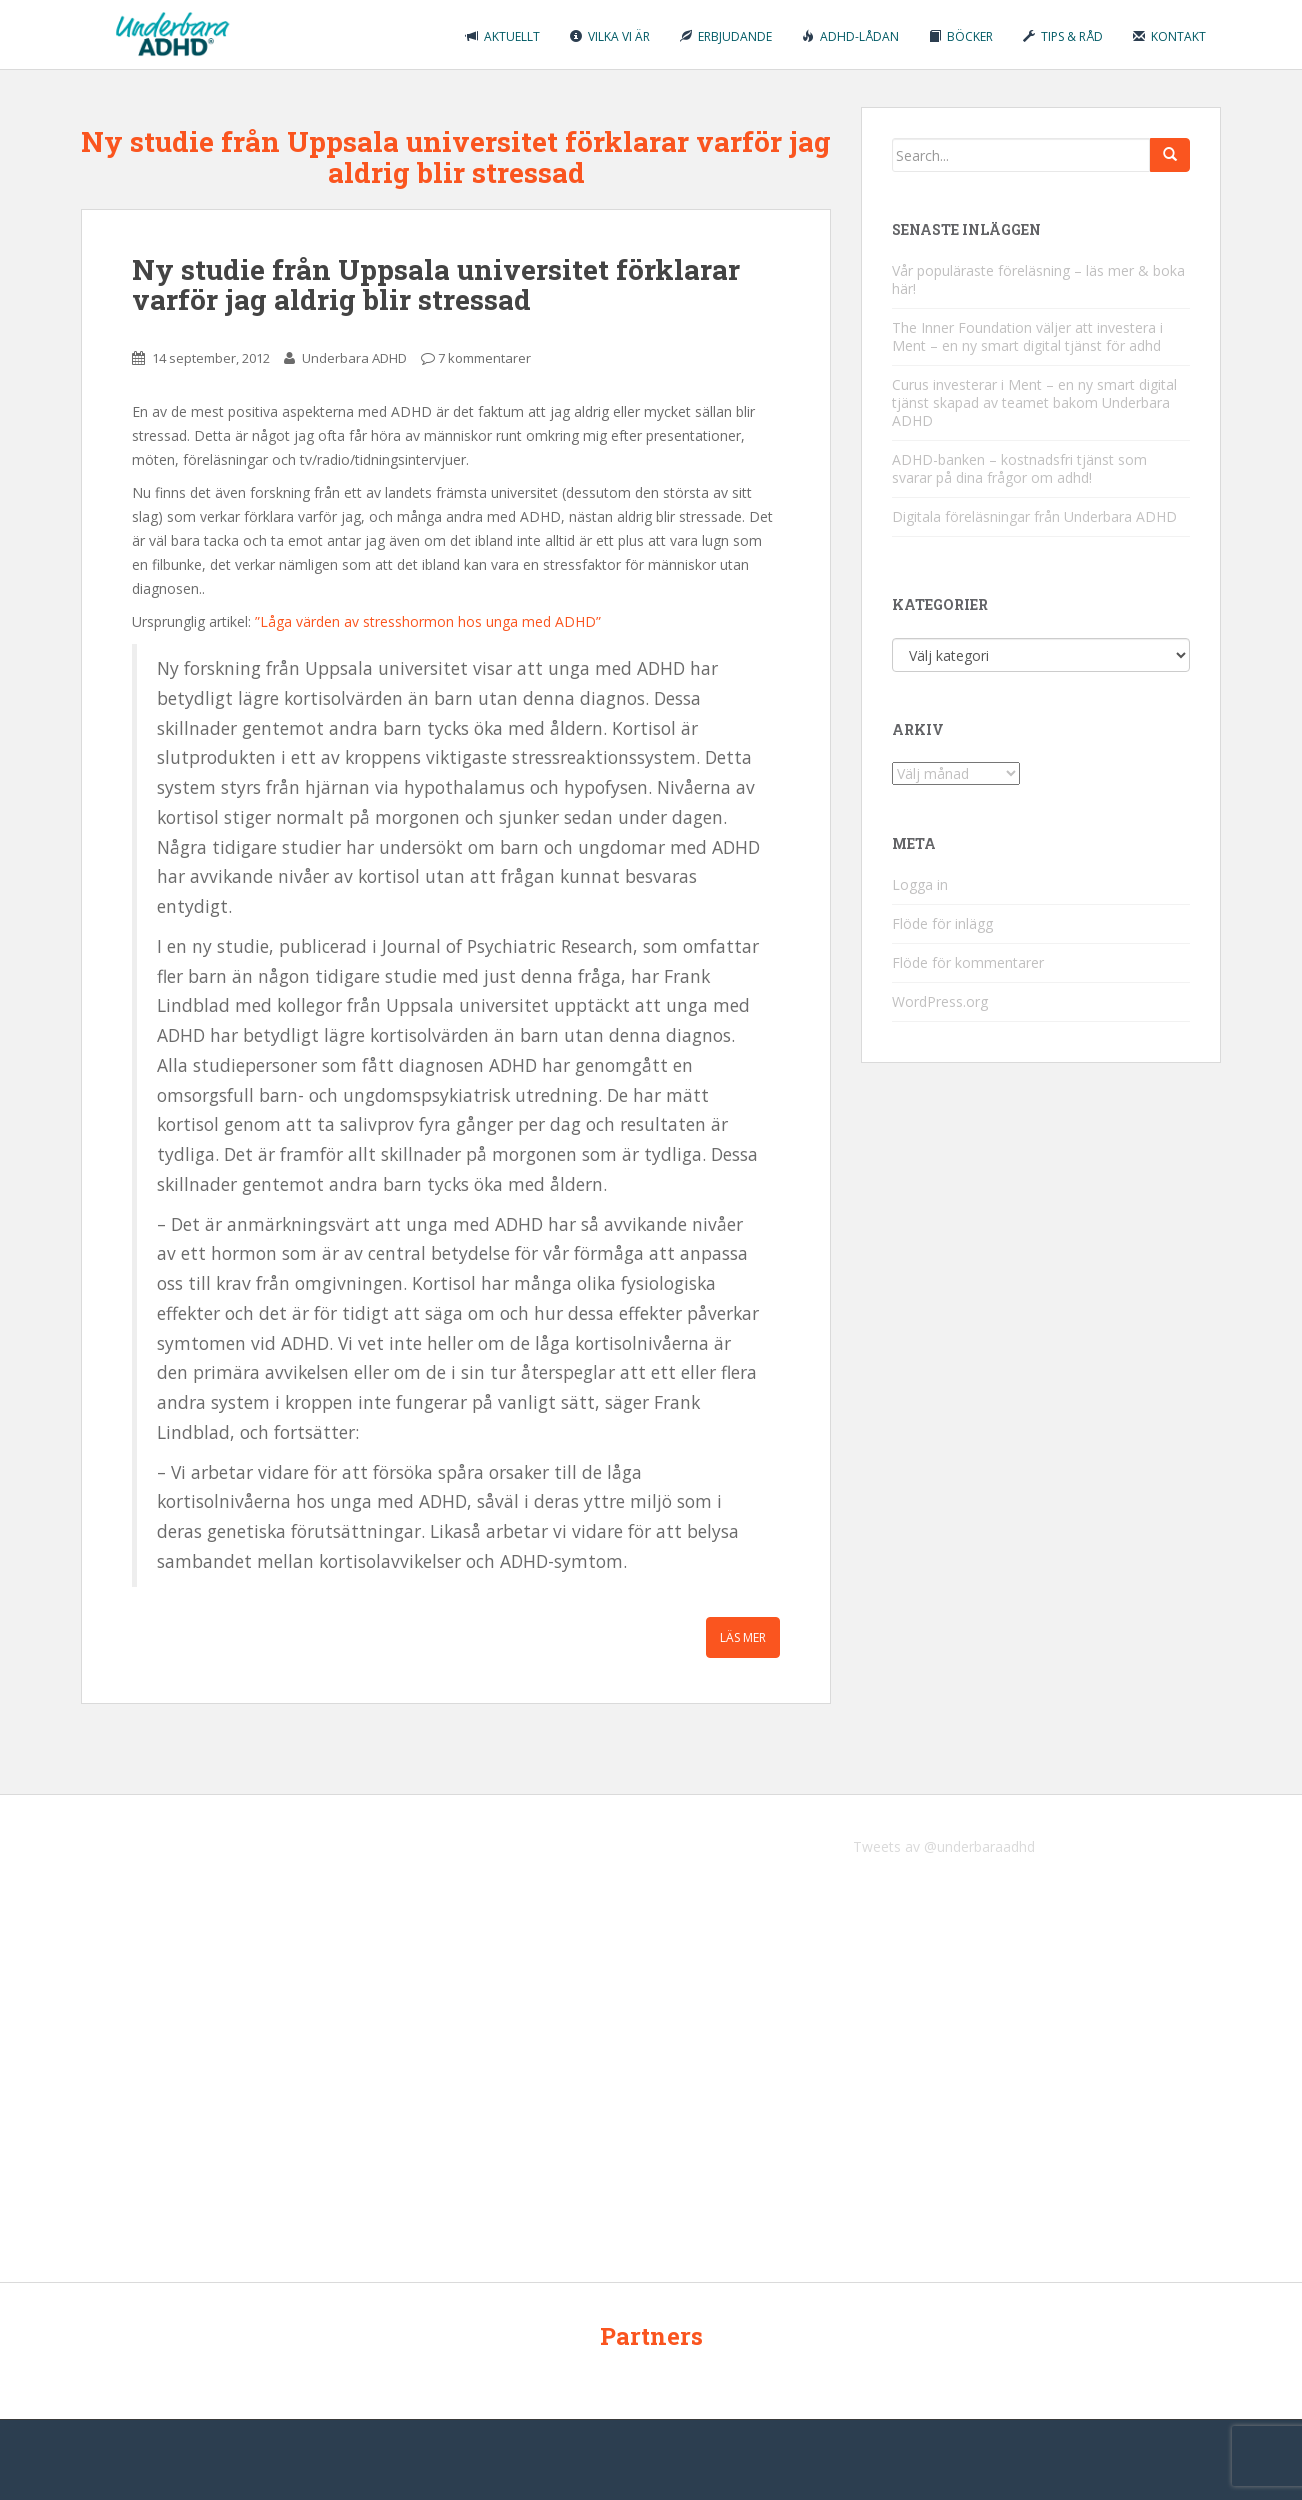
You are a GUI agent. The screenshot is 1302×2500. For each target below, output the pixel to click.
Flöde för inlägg (942, 923)
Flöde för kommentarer (968, 962)
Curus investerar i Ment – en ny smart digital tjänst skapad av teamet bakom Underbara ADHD (1034, 402)
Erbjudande (726, 36)
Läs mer (743, 1637)
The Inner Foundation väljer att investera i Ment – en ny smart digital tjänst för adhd (1027, 336)
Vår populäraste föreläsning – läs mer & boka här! (1038, 279)
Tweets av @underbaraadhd (944, 1846)
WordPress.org (940, 1001)
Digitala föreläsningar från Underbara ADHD (1034, 516)
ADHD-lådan (850, 36)
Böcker (961, 36)
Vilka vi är (610, 36)
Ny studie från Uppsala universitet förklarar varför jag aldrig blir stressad (436, 285)
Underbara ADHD (354, 358)
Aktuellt (503, 36)
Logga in (920, 884)
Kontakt (1169, 36)
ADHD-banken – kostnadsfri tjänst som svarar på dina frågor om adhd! (1019, 468)
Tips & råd (1063, 36)
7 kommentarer (484, 358)
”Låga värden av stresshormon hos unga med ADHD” (428, 621)
